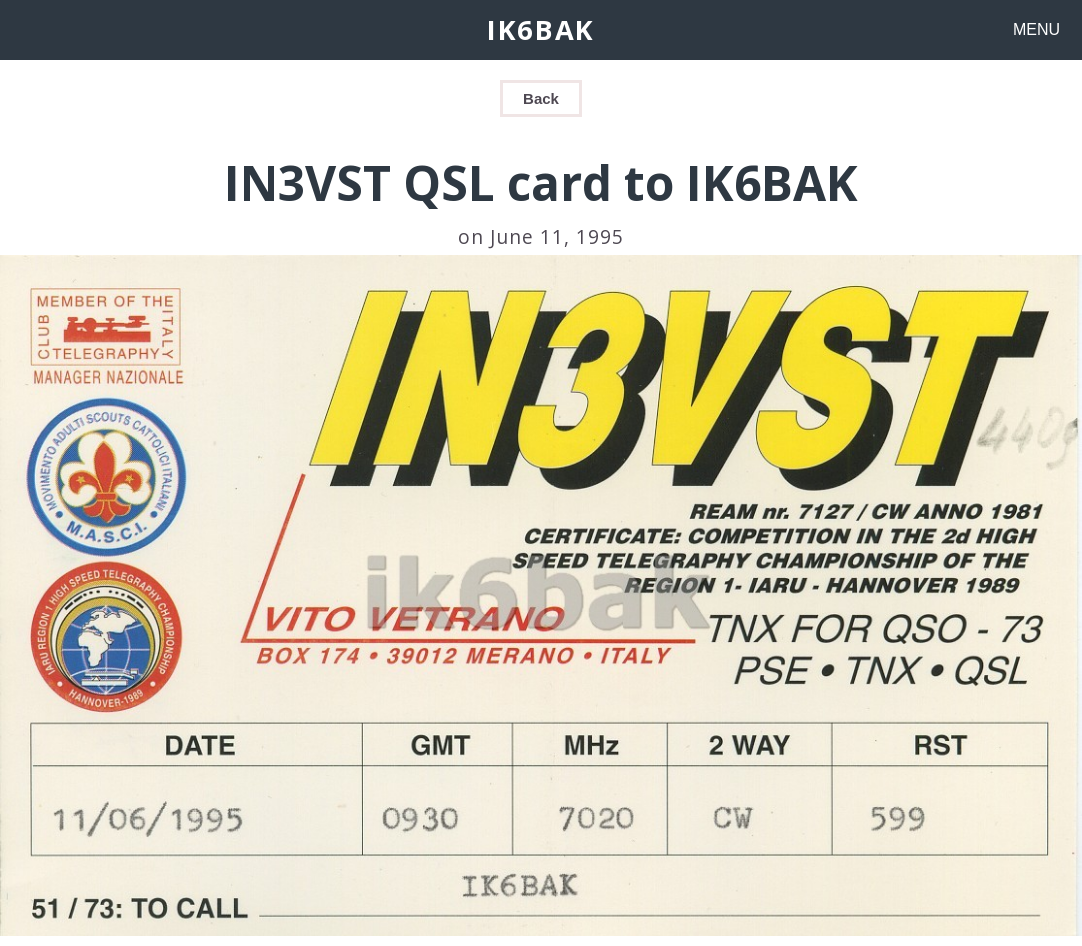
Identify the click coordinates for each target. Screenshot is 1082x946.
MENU (1036, 29)
